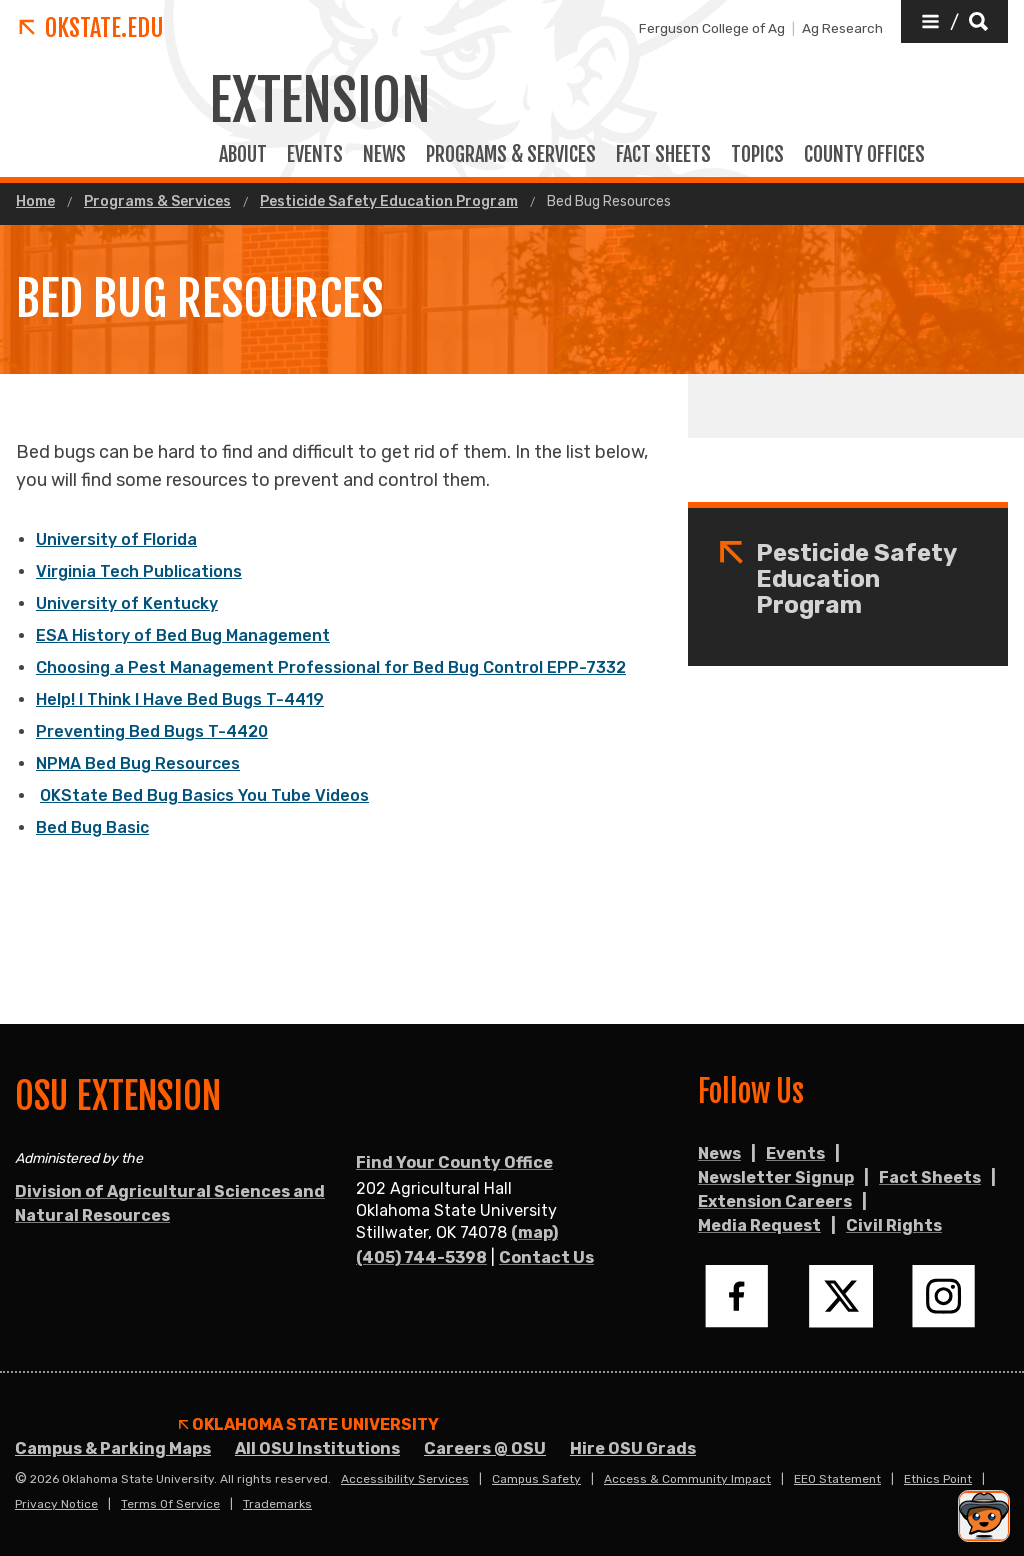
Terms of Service (170, 1504)
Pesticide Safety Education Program (389, 202)
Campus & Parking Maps (113, 1448)
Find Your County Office (454, 1162)
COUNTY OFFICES (864, 155)
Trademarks (277, 1504)
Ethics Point (938, 1479)
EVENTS (315, 155)
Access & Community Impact (687, 1479)
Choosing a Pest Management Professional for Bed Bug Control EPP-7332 (331, 667)
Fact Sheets (930, 1177)
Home (35, 202)
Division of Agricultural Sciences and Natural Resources (170, 1203)
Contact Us (546, 1257)
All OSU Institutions (317, 1448)
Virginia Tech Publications (139, 571)
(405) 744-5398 (421, 1257)
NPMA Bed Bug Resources (138, 763)
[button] (954, 21)
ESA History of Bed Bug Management (183, 635)
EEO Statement (837, 1479)
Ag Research (842, 28)
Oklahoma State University (309, 1425)
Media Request (759, 1225)
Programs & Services (157, 202)
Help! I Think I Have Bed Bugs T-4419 (180, 699)
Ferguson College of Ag (712, 28)
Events (795, 1153)
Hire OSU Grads (633, 1448)
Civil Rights (894, 1225)
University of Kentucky (127, 603)
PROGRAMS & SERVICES (511, 155)
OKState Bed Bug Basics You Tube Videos (204, 795)
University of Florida (116, 539)
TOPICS (757, 155)
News (384, 155)
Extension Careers (775, 1201)
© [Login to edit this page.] (21, 1479)
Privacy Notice (56, 1504)
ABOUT (243, 155)
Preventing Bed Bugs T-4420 (152, 731)
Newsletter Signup (776, 1177)
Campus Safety (536, 1479)
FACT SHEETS (663, 155)
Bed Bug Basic (92, 827)
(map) (534, 1232)
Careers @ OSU (485, 1448)
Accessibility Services (405, 1479)
